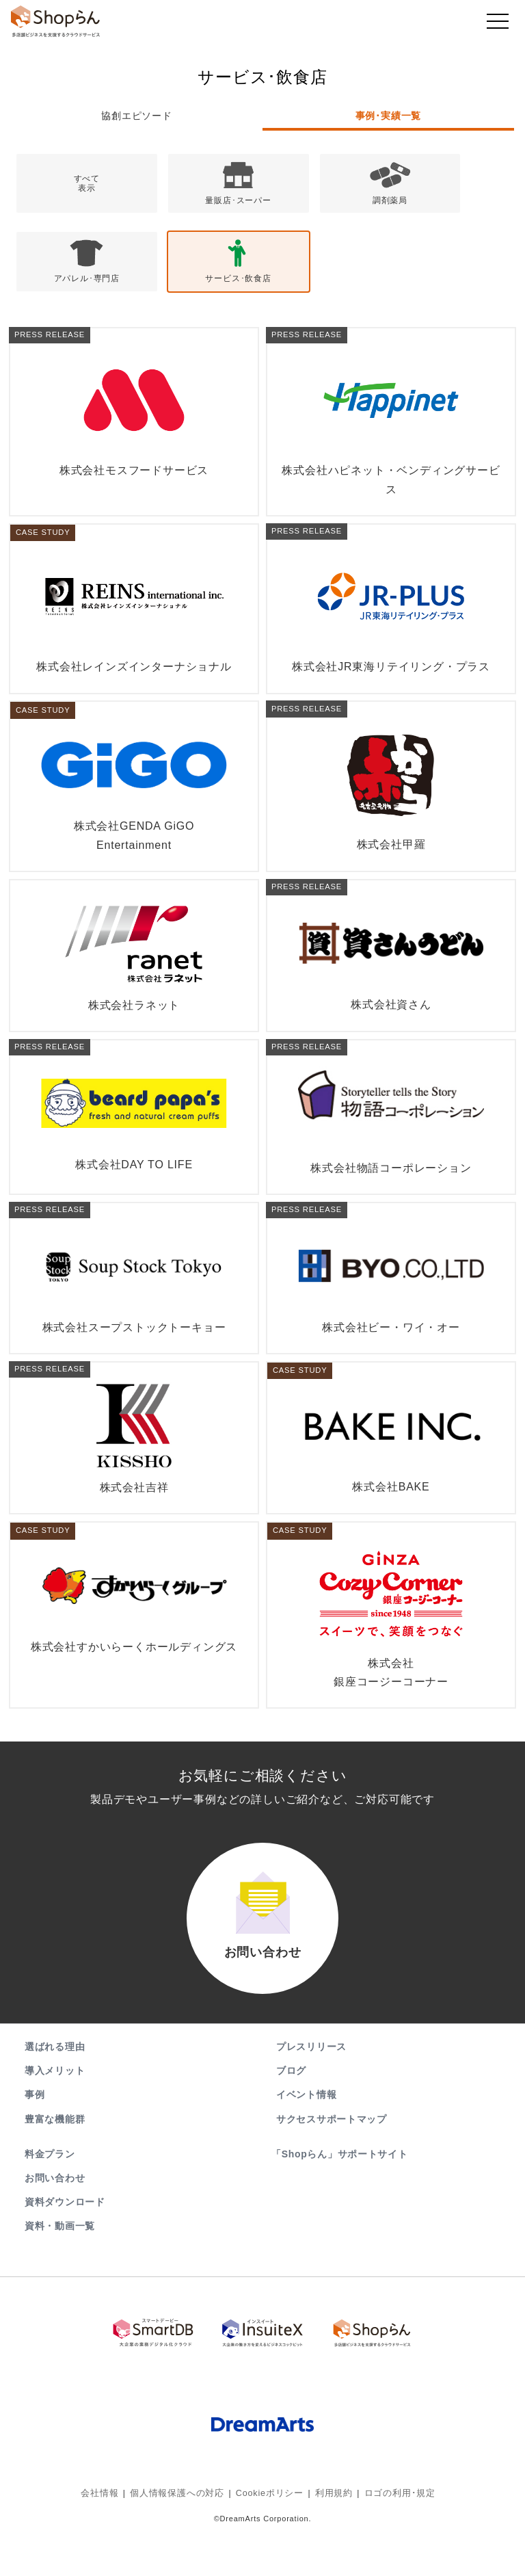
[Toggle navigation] (498, 25)
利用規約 (329, 2531)
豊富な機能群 (55, 2161)
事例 (34, 2136)
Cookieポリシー (269, 2531)
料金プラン (50, 2196)
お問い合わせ (55, 2220)
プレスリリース (311, 2089)
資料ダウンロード (65, 2244)
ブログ (291, 2112)
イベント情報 (306, 2136)
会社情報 (109, 2531)
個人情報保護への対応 (182, 2531)
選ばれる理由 (55, 2089)
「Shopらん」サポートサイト (340, 2196)
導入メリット (55, 2112)
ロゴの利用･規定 (392, 2531)
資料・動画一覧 (60, 2268)
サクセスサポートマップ (331, 2161)
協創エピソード (136, 115)
